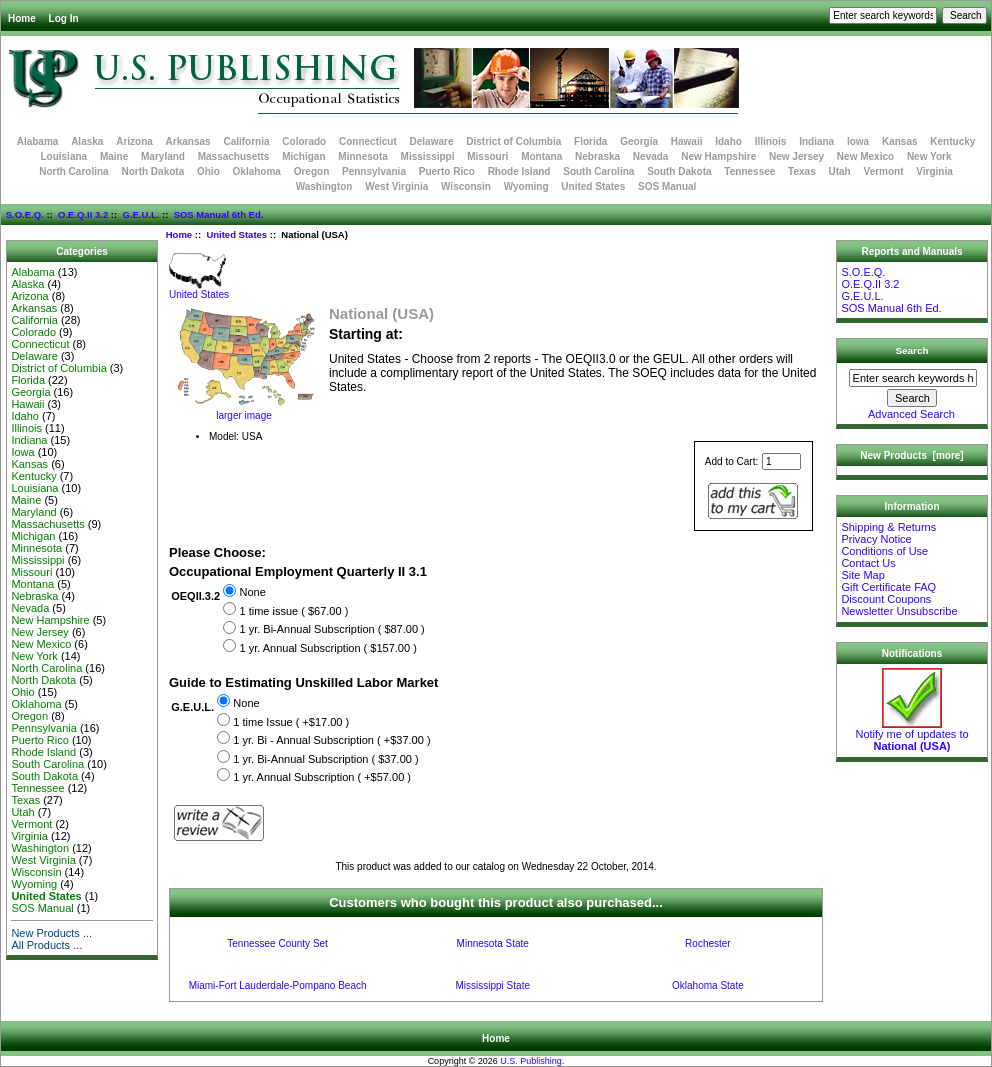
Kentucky (952, 141)
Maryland (163, 156)
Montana (541, 156)
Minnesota (362, 156)
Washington (324, 186)
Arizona (134, 141)
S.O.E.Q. (25, 214)
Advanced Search (911, 414)
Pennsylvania (374, 171)
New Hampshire (718, 156)
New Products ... (51, 933)
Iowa (858, 141)
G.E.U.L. (140, 214)
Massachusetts (234, 156)
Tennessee (749, 171)
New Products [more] (911, 455)
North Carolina (73, 171)
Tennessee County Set (277, 943)
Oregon (312, 171)
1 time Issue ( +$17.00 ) (291, 722)
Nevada (651, 156)
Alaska (87, 141)
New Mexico (865, 156)
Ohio (208, 171)
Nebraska (597, 156)
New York (929, 156)
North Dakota (152, 171)
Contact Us (868, 563)
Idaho (728, 141)
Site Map (862, 575)
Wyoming (526, 186)
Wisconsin (466, 186)
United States (236, 234)
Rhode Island (519, 171)
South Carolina (598, 171)
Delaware (432, 141)
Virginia (934, 171)
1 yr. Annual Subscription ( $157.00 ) (327, 648)
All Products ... (46, 945)
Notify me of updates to (911, 735)
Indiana (816, 141)
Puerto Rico (447, 171)
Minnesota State (493, 943)
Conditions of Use (884, 551)
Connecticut (368, 141)
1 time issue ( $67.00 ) (293, 611)
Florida (590, 141)
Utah (840, 171)
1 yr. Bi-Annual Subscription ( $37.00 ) (325, 759)
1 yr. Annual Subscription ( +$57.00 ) (322, 777)
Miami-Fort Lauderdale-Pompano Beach (278, 985)
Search (912, 350)
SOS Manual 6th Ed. (219, 214)
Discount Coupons (886, 599)
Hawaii (687, 141)
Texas (802, 171)
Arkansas (188, 141)
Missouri (487, 156)
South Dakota (679, 171)
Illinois (771, 141)
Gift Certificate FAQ (888, 587)
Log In (64, 18)
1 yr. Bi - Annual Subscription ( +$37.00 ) (331, 740)
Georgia (639, 141)
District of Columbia (513, 141)
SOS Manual (667, 186)
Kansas (900, 141)
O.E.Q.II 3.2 (83, 214)
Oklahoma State (708, 985)
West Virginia (396, 186)
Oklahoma (257, 171)
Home (22, 18)
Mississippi (428, 156)
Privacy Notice (876, 539)
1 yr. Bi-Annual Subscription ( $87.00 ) (331, 630)
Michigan (303, 156)
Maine (114, 156)
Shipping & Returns (888, 527)
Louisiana (63, 156)
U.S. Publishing (531, 1061)
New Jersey (796, 156)
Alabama (38, 141)
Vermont (884, 171)
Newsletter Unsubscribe (899, 611)
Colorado (304, 141)
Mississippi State (493, 985)
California (246, 141)
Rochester (708, 943)
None (252, 593)
